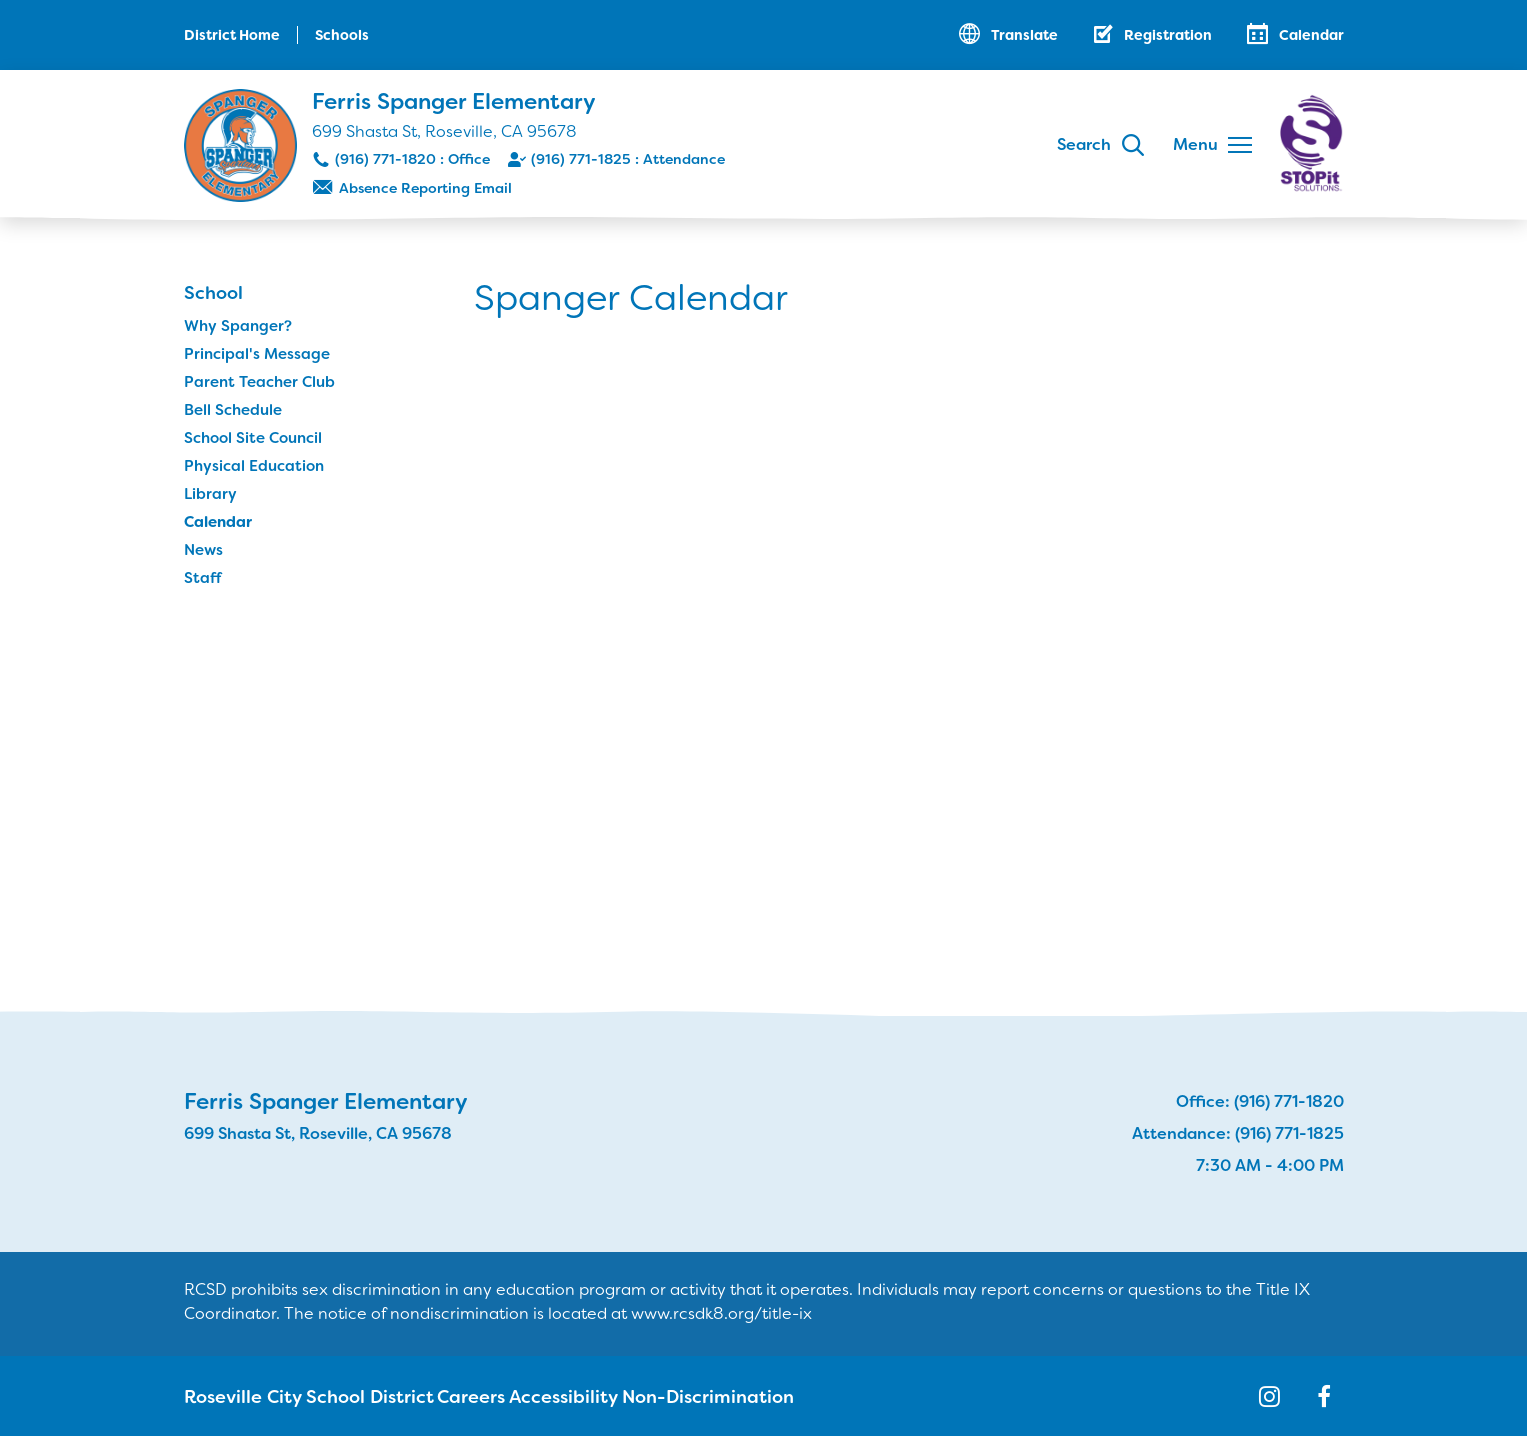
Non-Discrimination (674, 1396)
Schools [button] (342, 35)
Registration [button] (1168, 35)
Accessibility (536, 1396)
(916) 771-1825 (581, 159)
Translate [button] (1024, 35)
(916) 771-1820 (385, 159)
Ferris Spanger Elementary (454, 101)
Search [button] (1084, 144)
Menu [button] (1195, 144)
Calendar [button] (1311, 35)
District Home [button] (232, 35)
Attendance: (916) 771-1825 (1238, 1133)
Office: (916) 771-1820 (1260, 1101)
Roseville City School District (288, 1396)
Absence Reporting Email (425, 188)
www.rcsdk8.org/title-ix (721, 1313)
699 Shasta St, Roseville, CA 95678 (444, 131)
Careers (441, 1396)
